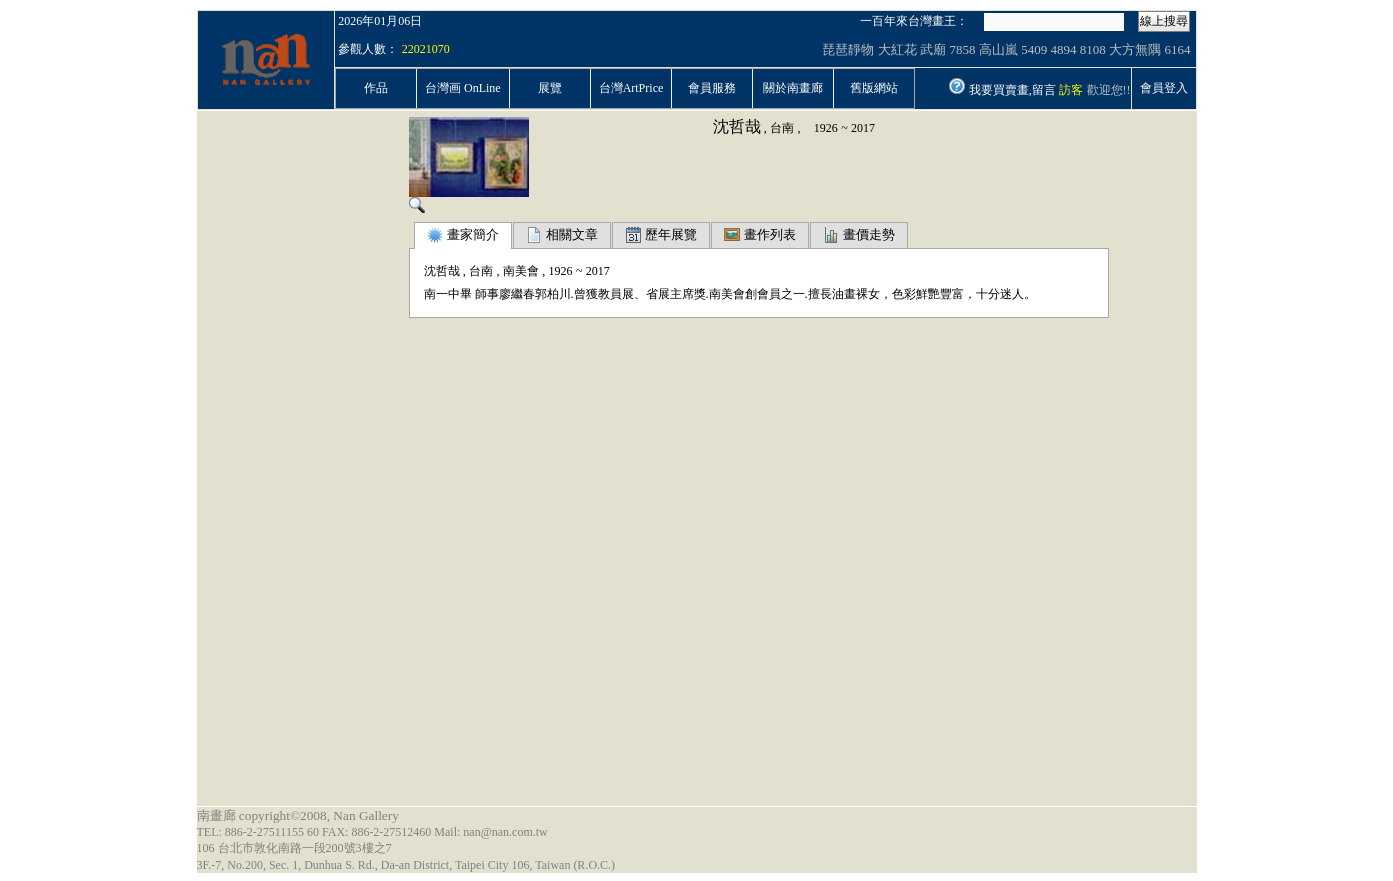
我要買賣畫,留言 (1012, 90)
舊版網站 (874, 88)
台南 (782, 128)
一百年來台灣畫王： (914, 21)
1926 (826, 128)
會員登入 (1164, 88)
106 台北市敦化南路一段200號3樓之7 (294, 848)
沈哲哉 (737, 126)
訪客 (1071, 90)
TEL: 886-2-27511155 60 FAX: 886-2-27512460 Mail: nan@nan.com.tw (372, 832)
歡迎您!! (1109, 90)
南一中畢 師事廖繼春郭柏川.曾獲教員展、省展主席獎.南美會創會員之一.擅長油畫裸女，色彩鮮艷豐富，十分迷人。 (730, 294)
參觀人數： (368, 49)
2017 (863, 128)
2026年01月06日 (380, 21)
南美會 (521, 271)
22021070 (426, 49)
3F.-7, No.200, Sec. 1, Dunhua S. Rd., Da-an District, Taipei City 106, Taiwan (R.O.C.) (406, 865)
